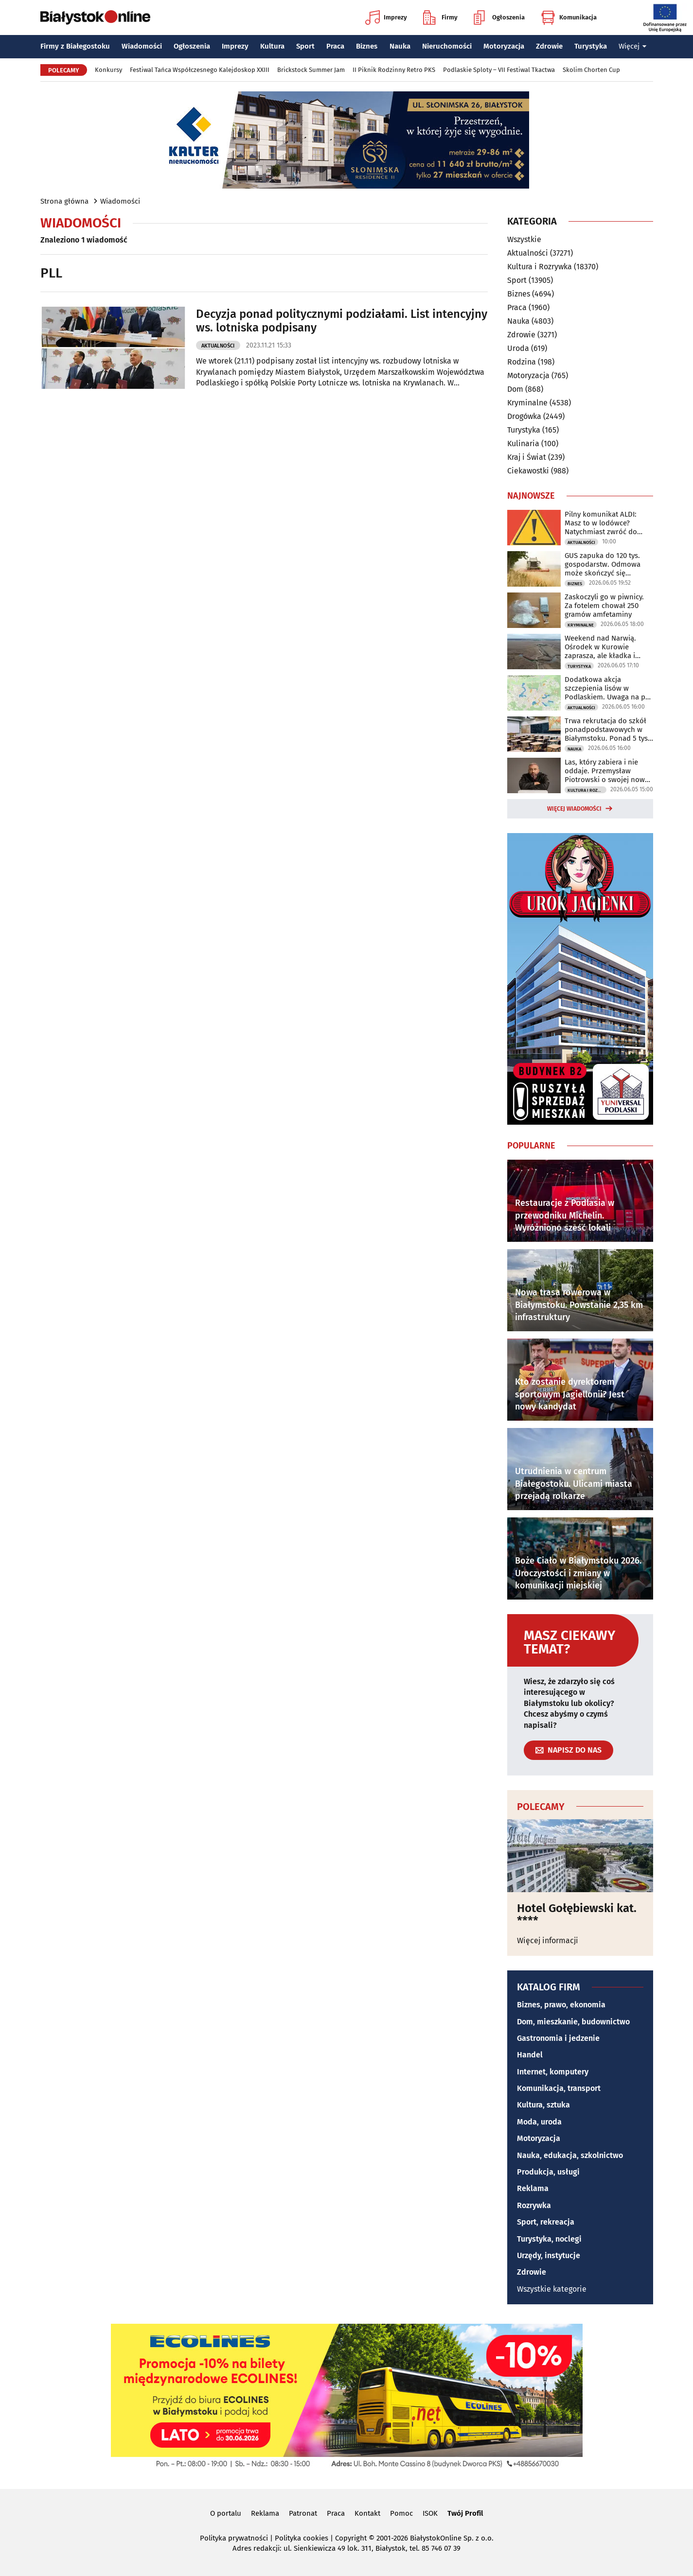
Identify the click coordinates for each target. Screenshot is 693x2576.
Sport (305, 46)
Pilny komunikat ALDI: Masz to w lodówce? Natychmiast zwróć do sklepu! (601, 523)
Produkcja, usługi (548, 2171)
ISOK (430, 2513)
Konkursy (108, 70)
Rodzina (521, 361)
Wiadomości (142, 46)
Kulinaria (523, 443)
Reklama (533, 2188)
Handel (530, 2054)
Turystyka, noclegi (549, 2239)
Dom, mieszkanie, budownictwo (573, 2021)
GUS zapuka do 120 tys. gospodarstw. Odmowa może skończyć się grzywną (602, 564)
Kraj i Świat (526, 457)
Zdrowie (549, 46)
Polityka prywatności (234, 2538)
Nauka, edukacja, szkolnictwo (570, 2155)
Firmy (440, 17)
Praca (335, 46)
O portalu (225, 2513)
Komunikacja (569, 17)
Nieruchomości (447, 46)
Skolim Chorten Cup (591, 70)
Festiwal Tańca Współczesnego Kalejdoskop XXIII (199, 70)
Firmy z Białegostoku (75, 46)
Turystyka (590, 46)
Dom (515, 389)
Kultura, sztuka (543, 2104)
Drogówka (524, 416)
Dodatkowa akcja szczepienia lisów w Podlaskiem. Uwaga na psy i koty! (608, 688)
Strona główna (64, 201)
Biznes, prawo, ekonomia (561, 2004)
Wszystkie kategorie (551, 2289)
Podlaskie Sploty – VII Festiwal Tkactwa (499, 70)
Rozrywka (534, 2205)
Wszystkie (524, 240)
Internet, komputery (552, 2071)
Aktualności (217, 346)
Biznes (366, 46)
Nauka (400, 46)
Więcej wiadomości (574, 808)
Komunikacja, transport (559, 2088)
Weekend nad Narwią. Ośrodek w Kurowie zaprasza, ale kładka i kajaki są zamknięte (600, 647)
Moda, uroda (539, 2121)
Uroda (518, 348)
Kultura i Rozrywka (539, 266)
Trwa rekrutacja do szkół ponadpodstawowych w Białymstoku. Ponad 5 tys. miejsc (607, 729)
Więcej (633, 46)
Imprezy (386, 17)
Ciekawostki (528, 470)
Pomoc (401, 2513)
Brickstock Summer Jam (311, 70)
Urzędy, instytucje (548, 2255)
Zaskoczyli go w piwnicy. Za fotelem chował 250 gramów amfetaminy (604, 605)
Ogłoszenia (499, 17)
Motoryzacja (503, 46)
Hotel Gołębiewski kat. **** (577, 1915)
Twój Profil (465, 2513)
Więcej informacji (547, 1940)
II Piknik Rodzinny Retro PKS (394, 70)
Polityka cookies (301, 2538)
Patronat (303, 2513)
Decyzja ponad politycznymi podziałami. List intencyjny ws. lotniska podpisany (341, 321)
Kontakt (367, 2513)
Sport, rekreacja (545, 2222)
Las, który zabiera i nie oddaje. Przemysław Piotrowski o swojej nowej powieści (608, 771)
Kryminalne (527, 402)
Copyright (351, 2538)
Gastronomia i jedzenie (558, 2038)
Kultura (272, 46)
